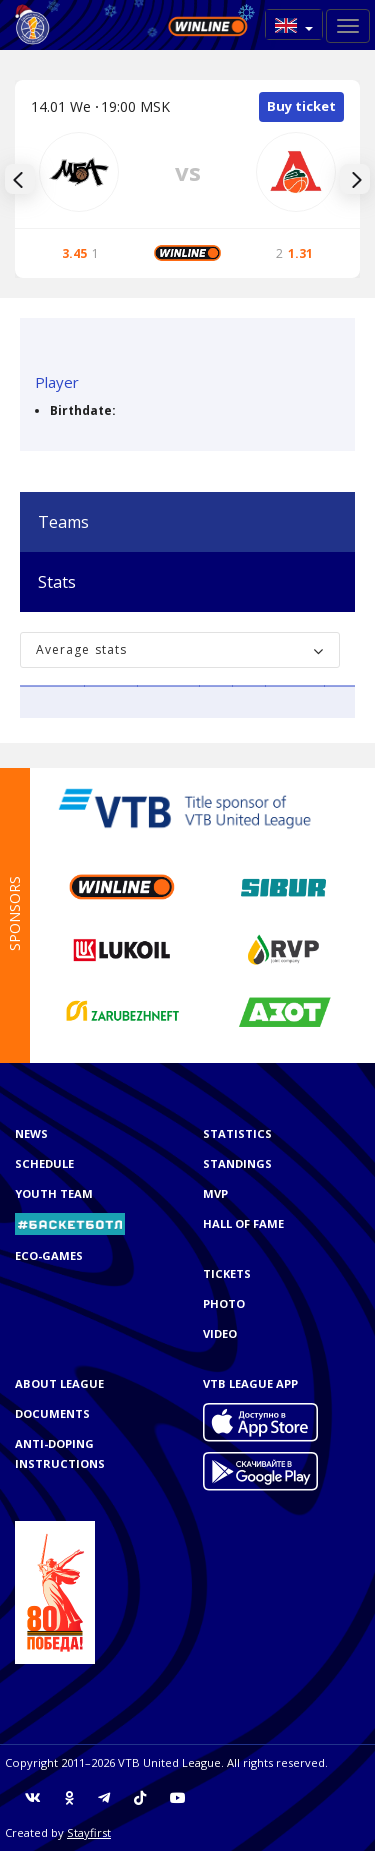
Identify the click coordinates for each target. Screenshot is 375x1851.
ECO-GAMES (49, 1255)
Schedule (44, 1163)
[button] (294, 24)
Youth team (54, 1193)
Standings (237, 1163)
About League (59, 1383)
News (31, 1133)
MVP (215, 1193)
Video (220, 1333)
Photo (224, 1303)
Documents (52, 1413)
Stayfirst (89, 1832)
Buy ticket (301, 106)
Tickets (227, 1273)
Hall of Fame (243, 1223)
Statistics (237, 1133)
